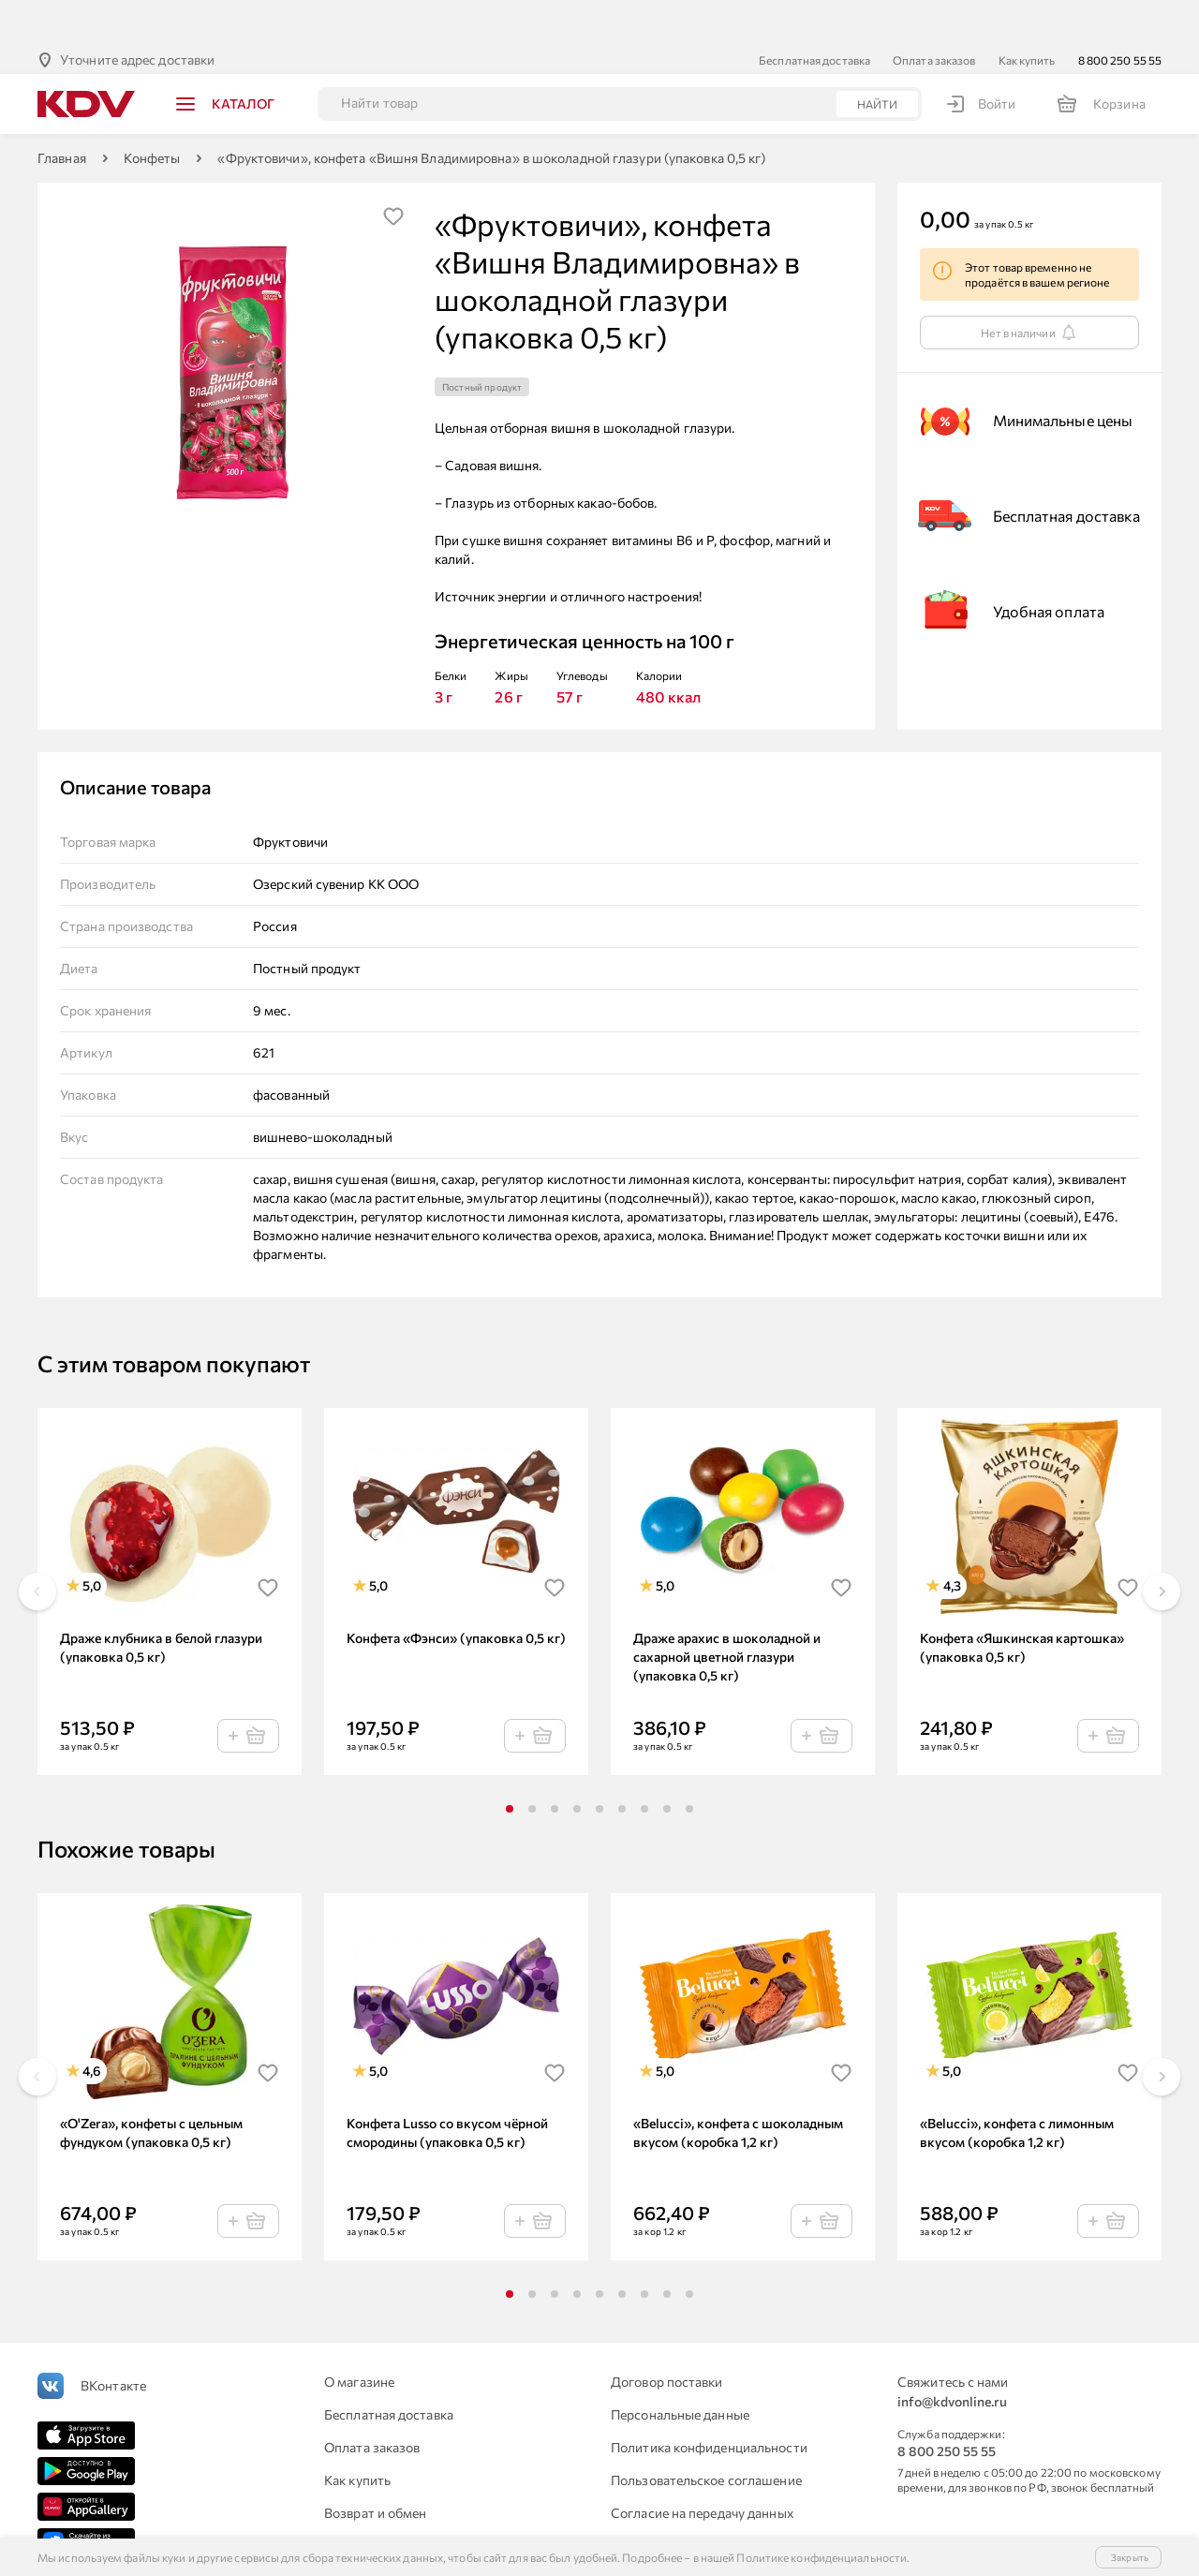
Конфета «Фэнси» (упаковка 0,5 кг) (456, 1592)
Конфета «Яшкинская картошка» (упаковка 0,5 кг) (1022, 1601)
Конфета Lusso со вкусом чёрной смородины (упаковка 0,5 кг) (447, 2086)
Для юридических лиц (391, 2500)
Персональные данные (680, 2368)
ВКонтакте (113, 2339)
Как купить (1027, 14)
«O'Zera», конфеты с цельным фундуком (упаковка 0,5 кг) (151, 2086)
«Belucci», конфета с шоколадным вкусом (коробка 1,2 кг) (738, 2086)
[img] (393, 170)
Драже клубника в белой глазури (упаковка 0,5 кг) (161, 1601)
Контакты (641, 2500)
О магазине (359, 2336)
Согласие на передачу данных (702, 2467)
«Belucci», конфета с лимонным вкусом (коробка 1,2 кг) (1017, 2086)
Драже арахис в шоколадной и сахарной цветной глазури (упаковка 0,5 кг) (727, 1610)
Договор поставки (667, 2336)
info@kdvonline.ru (952, 2355)
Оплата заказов (934, 14)
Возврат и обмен (375, 2467)
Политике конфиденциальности (821, 2557)
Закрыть (1129, 2557)
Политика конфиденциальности (709, 2401)
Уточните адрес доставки (137, 14)
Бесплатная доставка (814, 14)
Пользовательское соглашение (706, 2434)
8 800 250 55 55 (1120, 14)
